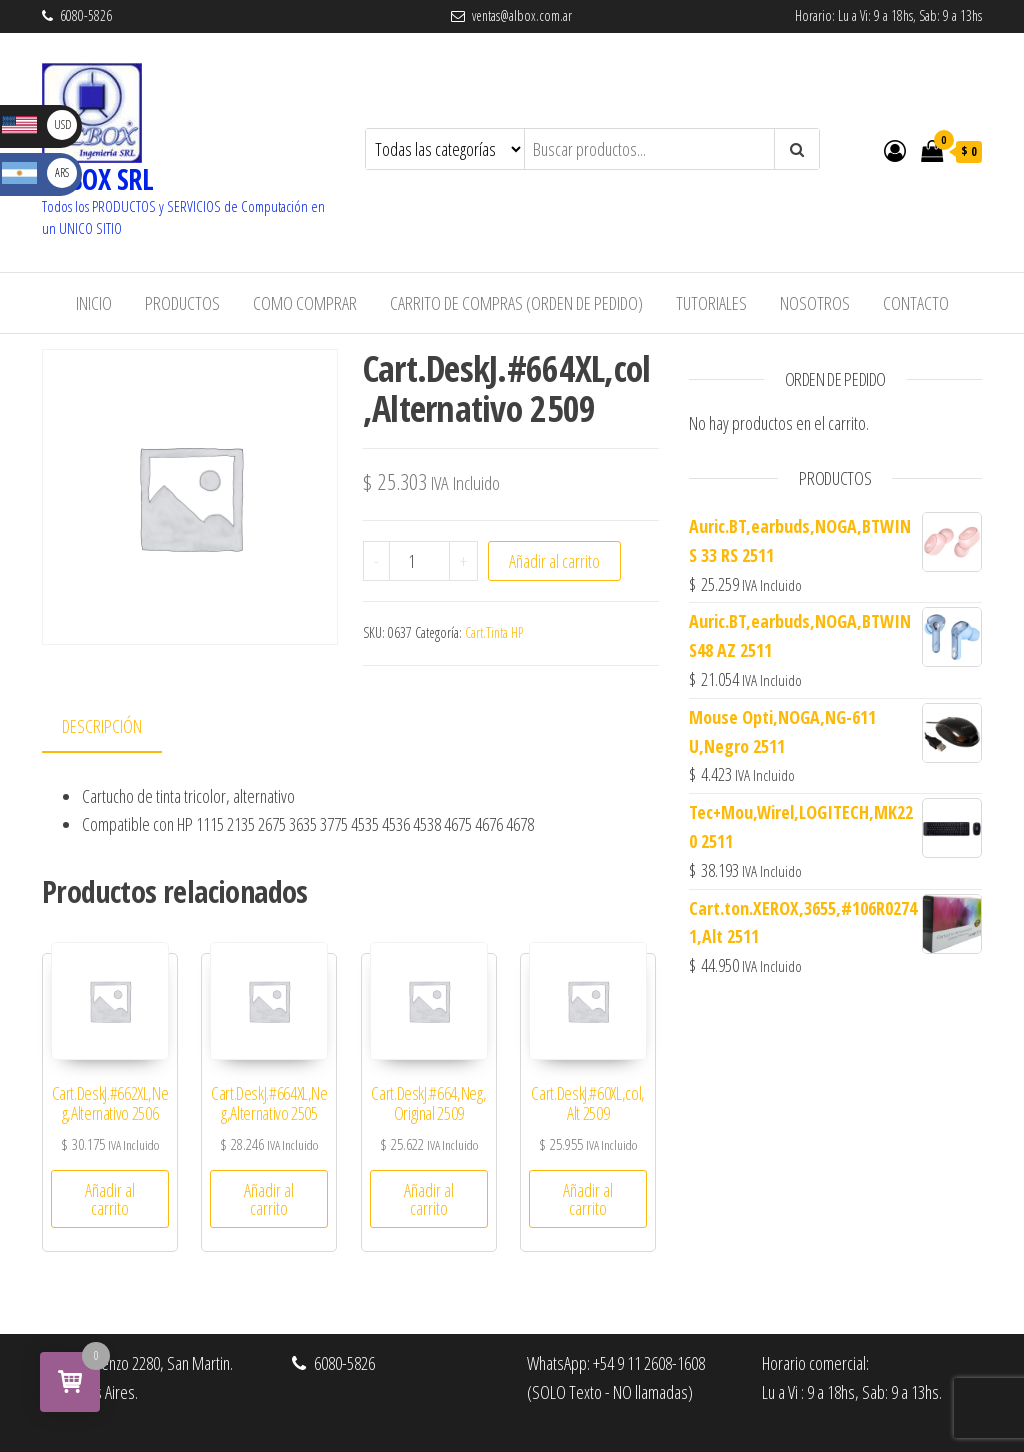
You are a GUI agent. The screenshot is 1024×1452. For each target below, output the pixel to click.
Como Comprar (305, 303)
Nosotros (815, 303)
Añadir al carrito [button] (110, 1199)
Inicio (94, 303)
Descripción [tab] (102, 726)
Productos (182, 303)
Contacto (916, 303)
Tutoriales (711, 303)
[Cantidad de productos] (419, 561)
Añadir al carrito (554, 561)
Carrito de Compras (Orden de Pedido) (516, 303)
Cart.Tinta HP (494, 632)
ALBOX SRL (97, 179)
